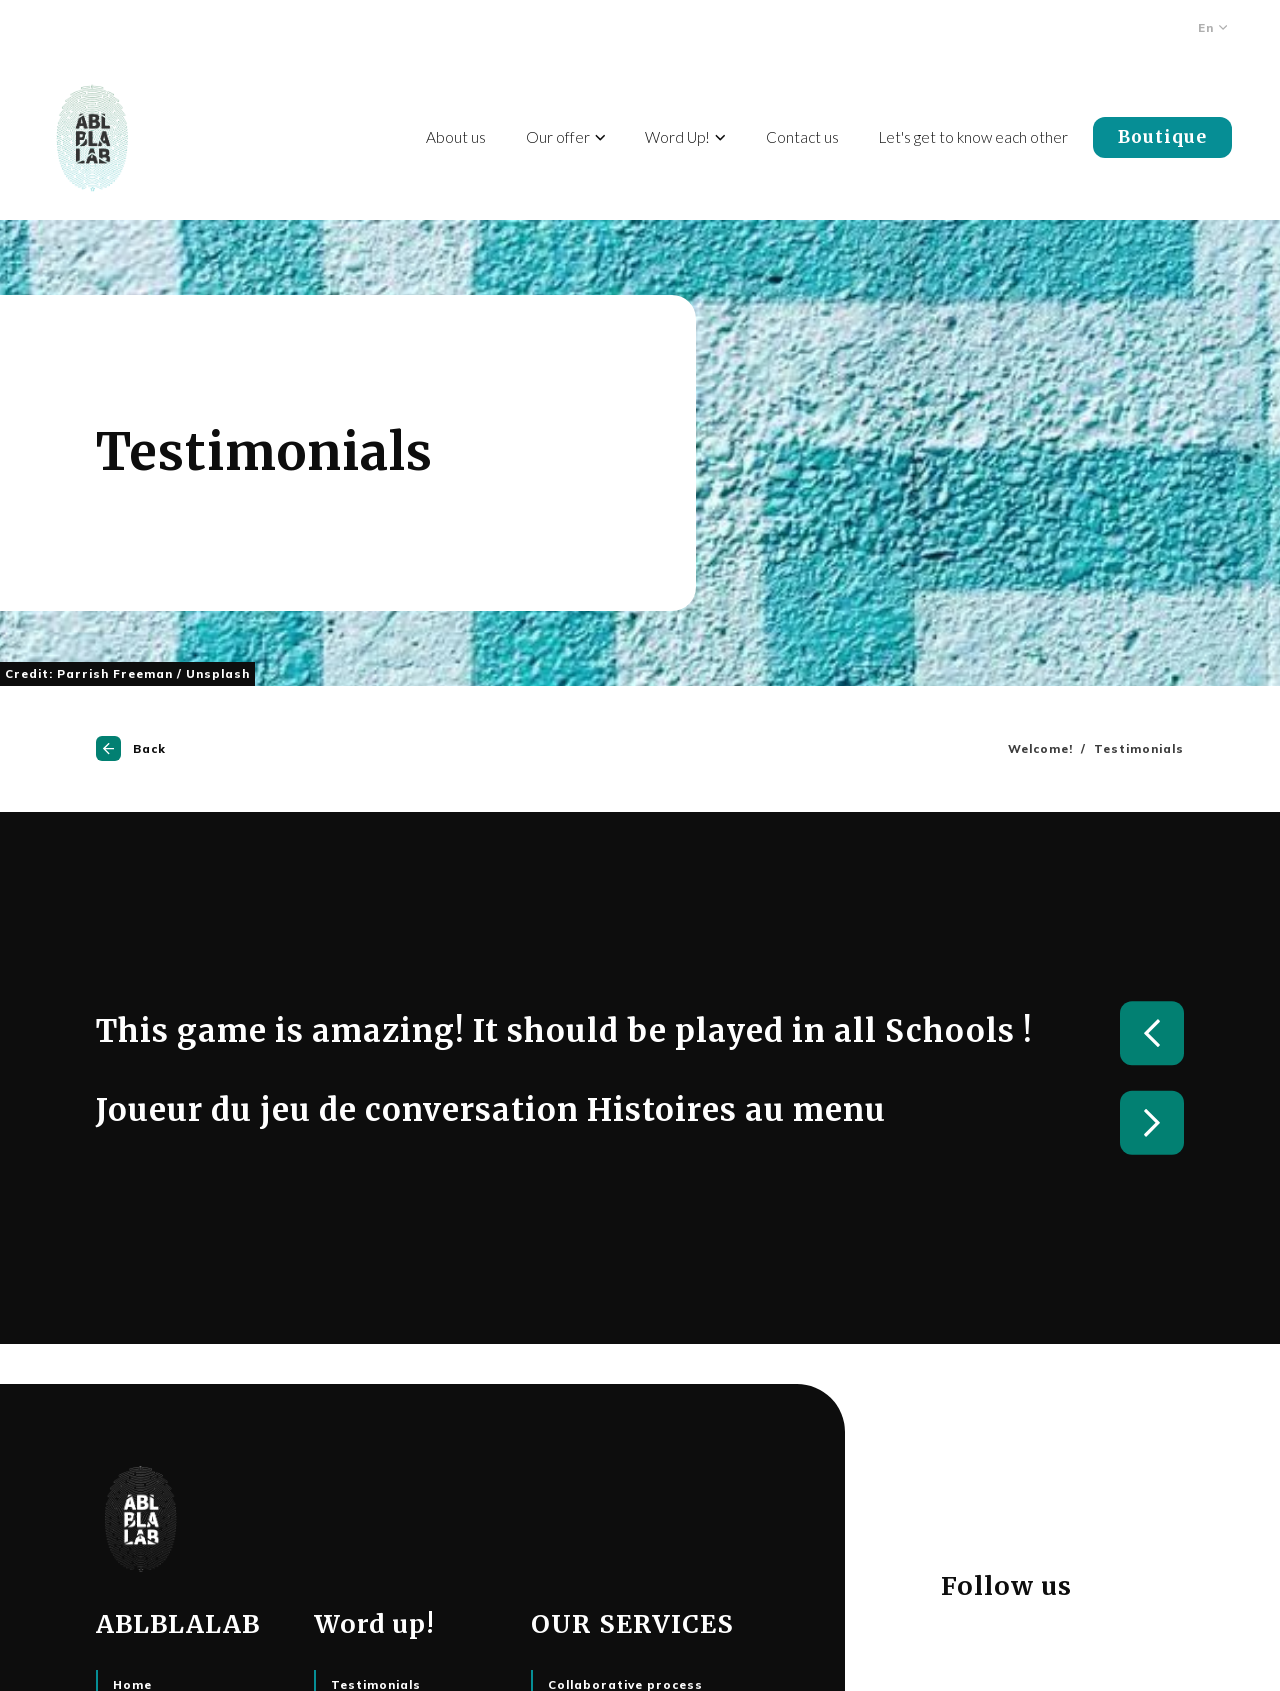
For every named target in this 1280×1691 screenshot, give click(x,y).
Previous (1152, 1033)
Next (1152, 1123)
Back (131, 748)
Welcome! (1040, 749)
